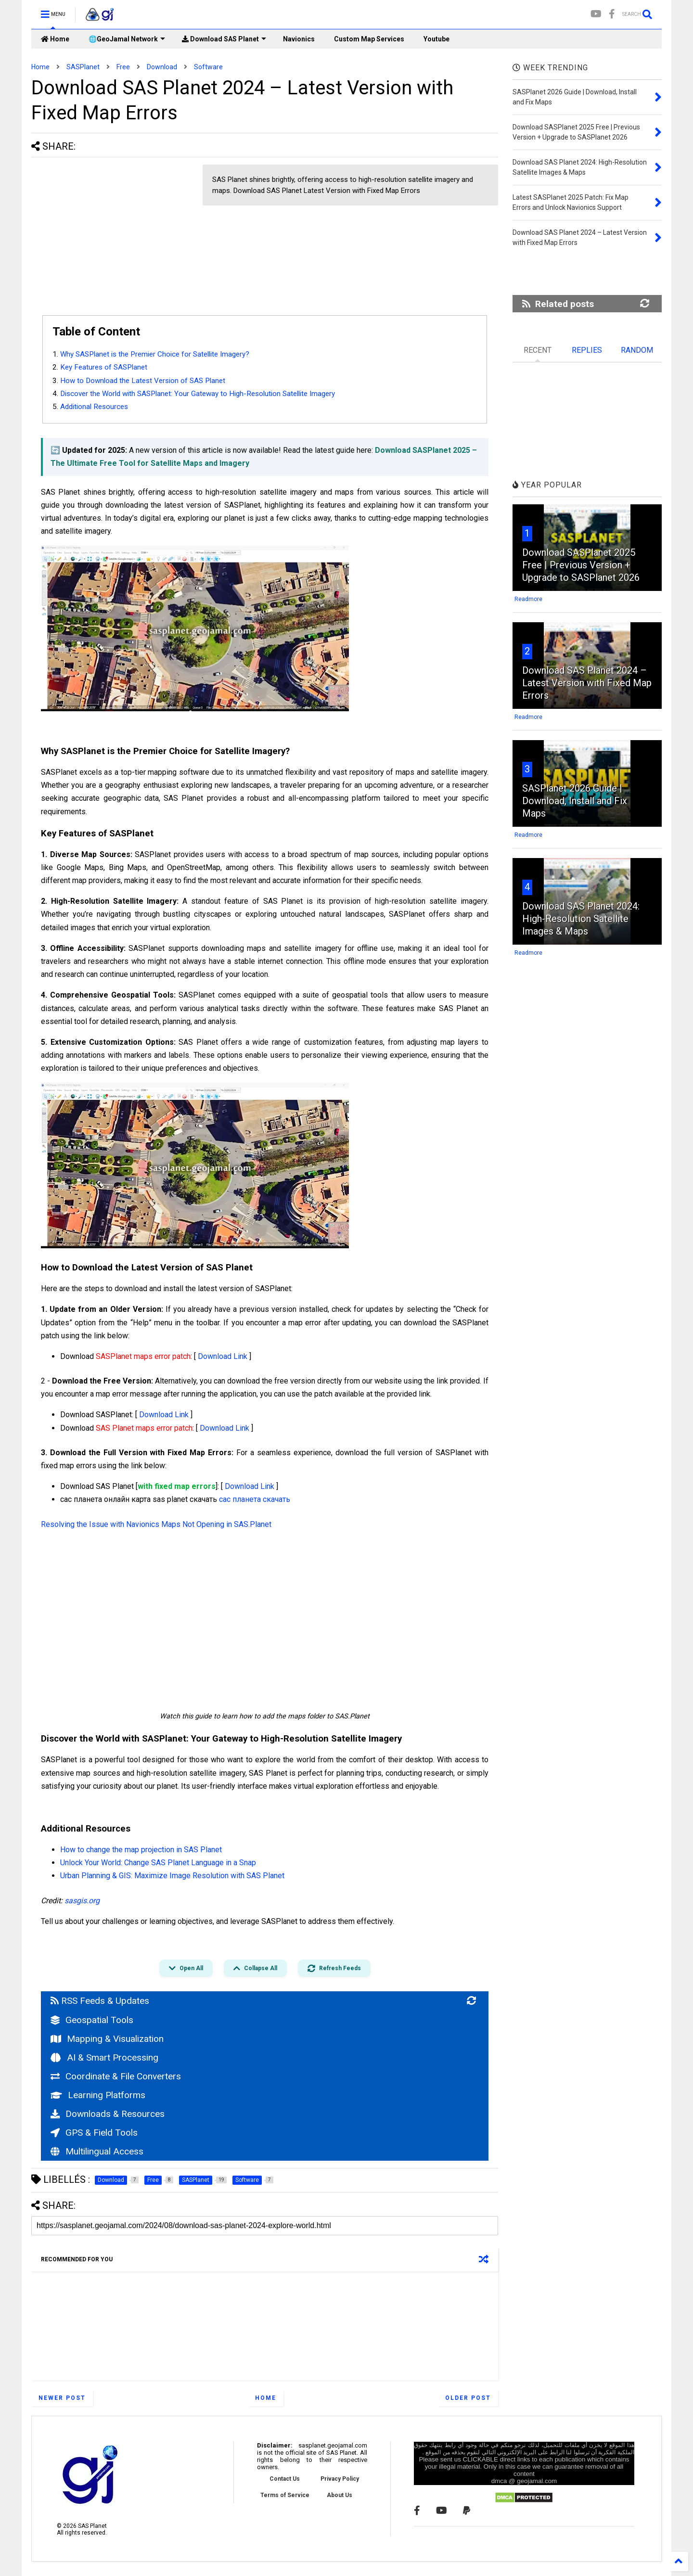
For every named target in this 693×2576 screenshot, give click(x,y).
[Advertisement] (112, 232)
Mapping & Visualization (107, 2038)
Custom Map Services (369, 39)
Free (123, 67)
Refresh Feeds (334, 1968)
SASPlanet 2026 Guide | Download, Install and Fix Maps (574, 800)
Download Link (222, 1356)
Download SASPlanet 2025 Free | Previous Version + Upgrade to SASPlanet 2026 (581, 565)
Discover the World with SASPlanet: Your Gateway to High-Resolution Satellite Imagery (198, 393)
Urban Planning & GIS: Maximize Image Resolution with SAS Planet (172, 1875)
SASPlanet (83, 67)
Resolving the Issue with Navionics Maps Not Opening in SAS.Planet (156, 1524)
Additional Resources (94, 406)
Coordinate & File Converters (116, 2076)
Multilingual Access (97, 2151)
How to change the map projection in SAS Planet (141, 1849)
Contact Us (285, 2478)
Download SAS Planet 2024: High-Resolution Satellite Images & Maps (581, 918)
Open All (186, 1968)
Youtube (436, 39)
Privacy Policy (340, 2478)
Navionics (299, 39)
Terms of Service (284, 2495)
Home (55, 39)
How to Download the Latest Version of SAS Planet (142, 380)
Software (208, 67)
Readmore (528, 599)
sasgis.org (82, 1900)
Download (162, 67)
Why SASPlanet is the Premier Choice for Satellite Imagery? (154, 354)
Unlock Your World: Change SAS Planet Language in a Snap (158, 1862)
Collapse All (255, 1968)
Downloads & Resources (108, 2113)
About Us (339, 2495)
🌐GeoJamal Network (127, 39)
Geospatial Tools (92, 2019)
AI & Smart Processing (104, 2057)
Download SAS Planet (224, 39)
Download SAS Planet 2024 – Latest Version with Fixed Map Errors (587, 683)
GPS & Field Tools (94, 2132)
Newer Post (62, 2398)
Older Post (468, 2398)
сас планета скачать (254, 1499)
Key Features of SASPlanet (103, 367)
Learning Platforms (98, 2095)
